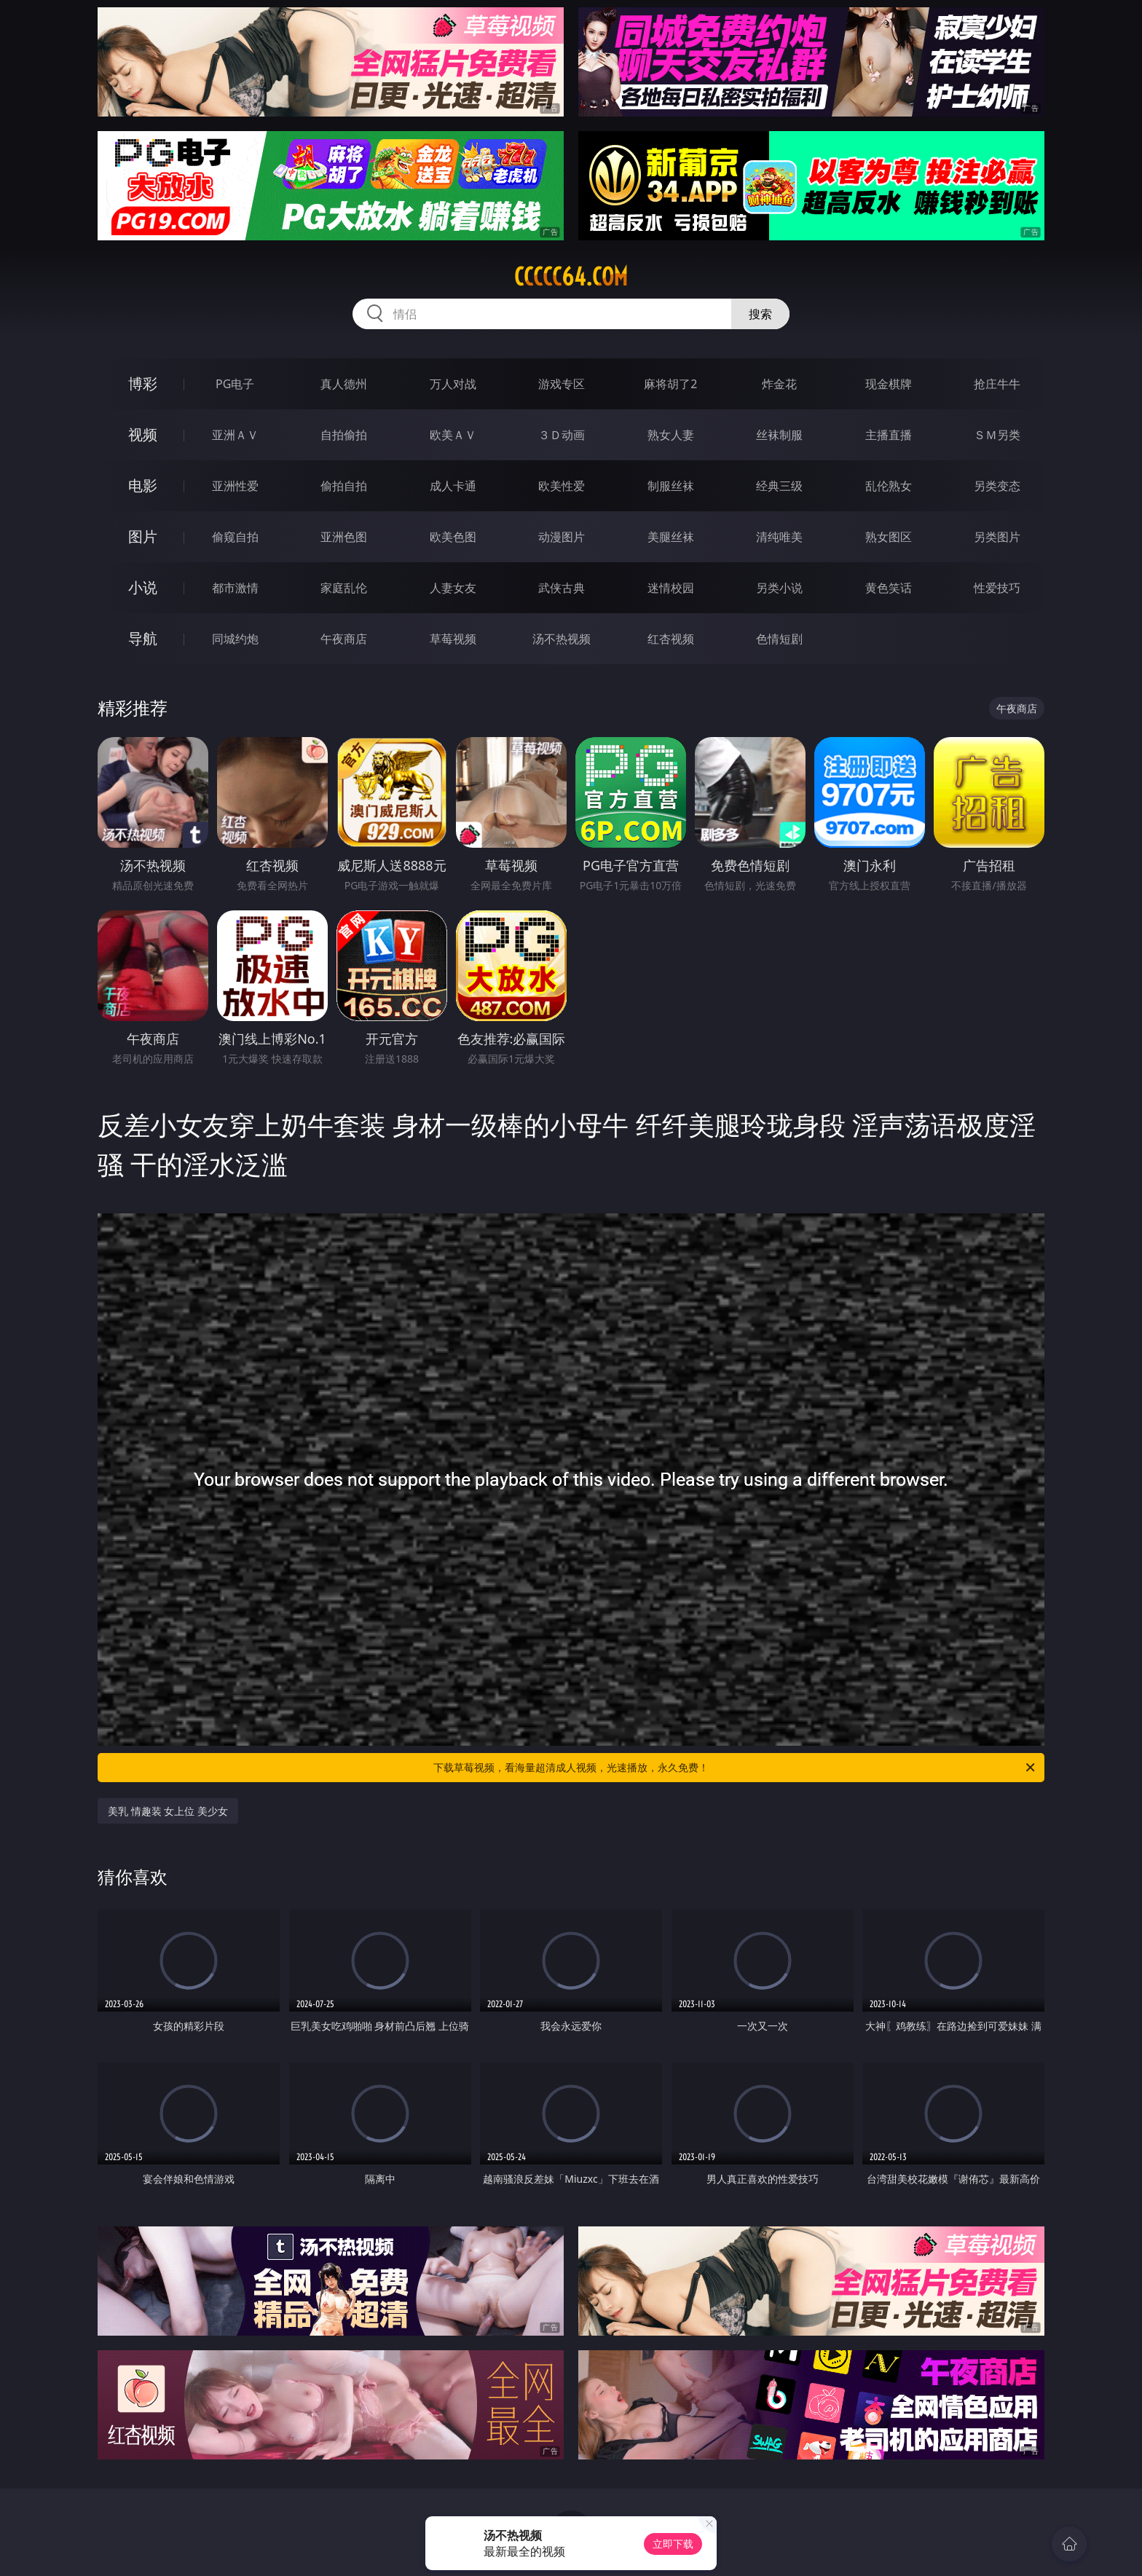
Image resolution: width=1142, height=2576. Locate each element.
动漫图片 (561, 537)
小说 (142, 587)
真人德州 (343, 384)
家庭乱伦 (343, 588)
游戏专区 (561, 384)
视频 (142, 434)
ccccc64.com (571, 276)
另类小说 (779, 588)
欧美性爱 (561, 486)
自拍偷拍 (343, 435)
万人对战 (453, 384)
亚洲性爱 (235, 486)
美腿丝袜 (670, 537)
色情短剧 (779, 639)
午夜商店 (343, 639)
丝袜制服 (779, 435)
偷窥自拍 (235, 537)
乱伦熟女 (888, 486)
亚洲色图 (343, 537)
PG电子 (235, 384)
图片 (142, 536)
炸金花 (779, 384)
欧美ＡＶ (453, 435)
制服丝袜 (670, 486)
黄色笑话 (888, 588)
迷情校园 (670, 588)
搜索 (760, 314)
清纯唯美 (779, 537)
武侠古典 (561, 588)
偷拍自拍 (343, 486)
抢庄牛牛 (997, 384)
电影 (142, 485)
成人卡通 (453, 486)
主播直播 (888, 435)
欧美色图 (453, 537)
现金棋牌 (888, 384)
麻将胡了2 (670, 384)
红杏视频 (670, 639)
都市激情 (235, 588)
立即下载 (673, 2544)
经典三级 (779, 486)
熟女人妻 (670, 435)
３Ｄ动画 (561, 435)
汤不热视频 (561, 639)
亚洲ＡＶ (235, 435)
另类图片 (997, 537)
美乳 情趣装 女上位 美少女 (168, 1811)
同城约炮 (235, 639)
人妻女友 (453, 588)
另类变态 (997, 486)
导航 (142, 638)
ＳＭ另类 (997, 435)
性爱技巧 (997, 588)
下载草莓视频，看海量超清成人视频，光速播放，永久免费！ (735, 1767)
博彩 (142, 383)
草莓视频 (453, 639)
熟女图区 (888, 537)
